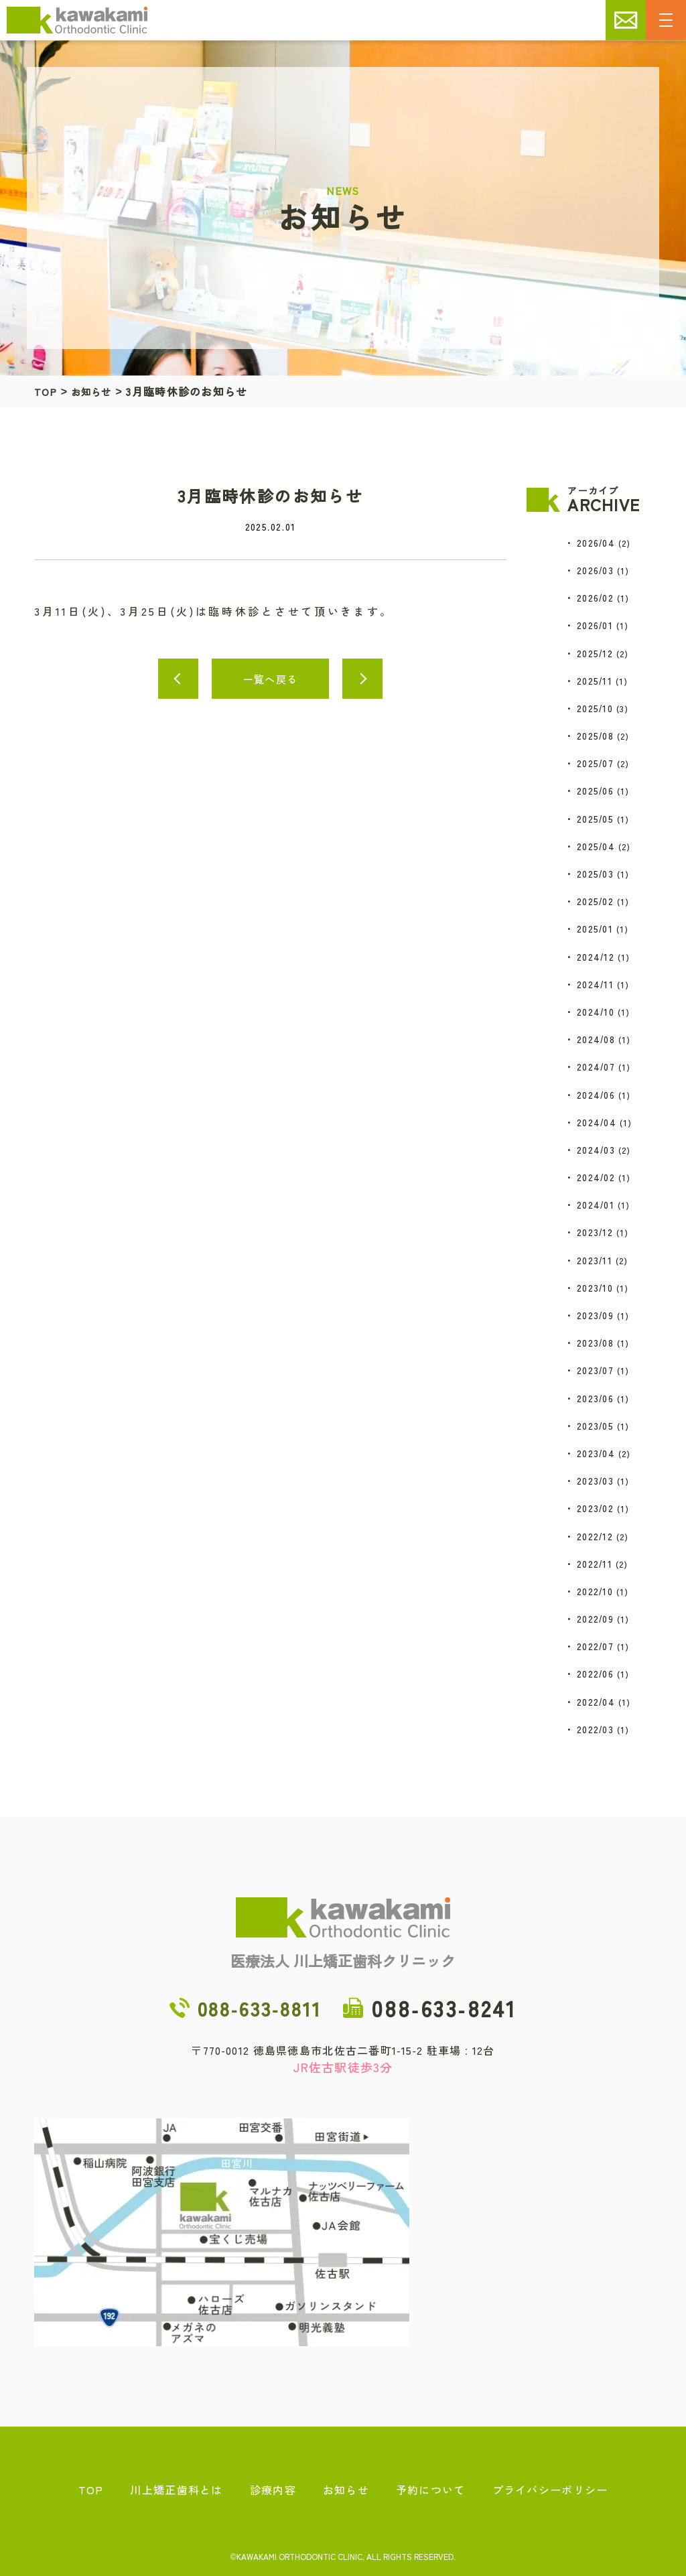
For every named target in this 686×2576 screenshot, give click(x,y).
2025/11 (594, 680)
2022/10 (595, 1591)
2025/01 (595, 928)
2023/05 (595, 1425)
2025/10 (595, 708)
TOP (47, 391)
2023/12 (595, 1232)
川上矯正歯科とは (176, 2490)
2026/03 (595, 570)
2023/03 (595, 1480)
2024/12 (595, 956)
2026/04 (596, 542)
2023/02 (595, 1508)
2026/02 (595, 597)
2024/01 (595, 1204)
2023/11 (594, 1260)
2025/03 (595, 873)
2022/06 (595, 1673)
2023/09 (595, 1315)
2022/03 (595, 1729)
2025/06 (595, 790)
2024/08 (596, 1039)
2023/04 (596, 1453)
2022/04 (596, 1701)
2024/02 (596, 1177)
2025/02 (595, 901)
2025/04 (596, 846)
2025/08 (595, 735)
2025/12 (595, 653)
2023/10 (595, 1287)
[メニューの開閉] (666, 20)
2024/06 (596, 1094)
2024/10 (595, 1011)
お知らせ (97, 391)
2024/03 (596, 1149)
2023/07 (595, 1370)
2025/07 (595, 763)
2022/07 (595, 1646)
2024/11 (595, 984)
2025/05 (595, 818)
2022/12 (595, 1536)
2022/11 (594, 1563)
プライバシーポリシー (550, 2490)
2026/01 (595, 625)
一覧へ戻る (270, 679)
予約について (431, 2490)
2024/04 (596, 1122)
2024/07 (596, 1066)
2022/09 (595, 1618)
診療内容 (273, 2490)
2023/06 (595, 1398)
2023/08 (595, 1342)
